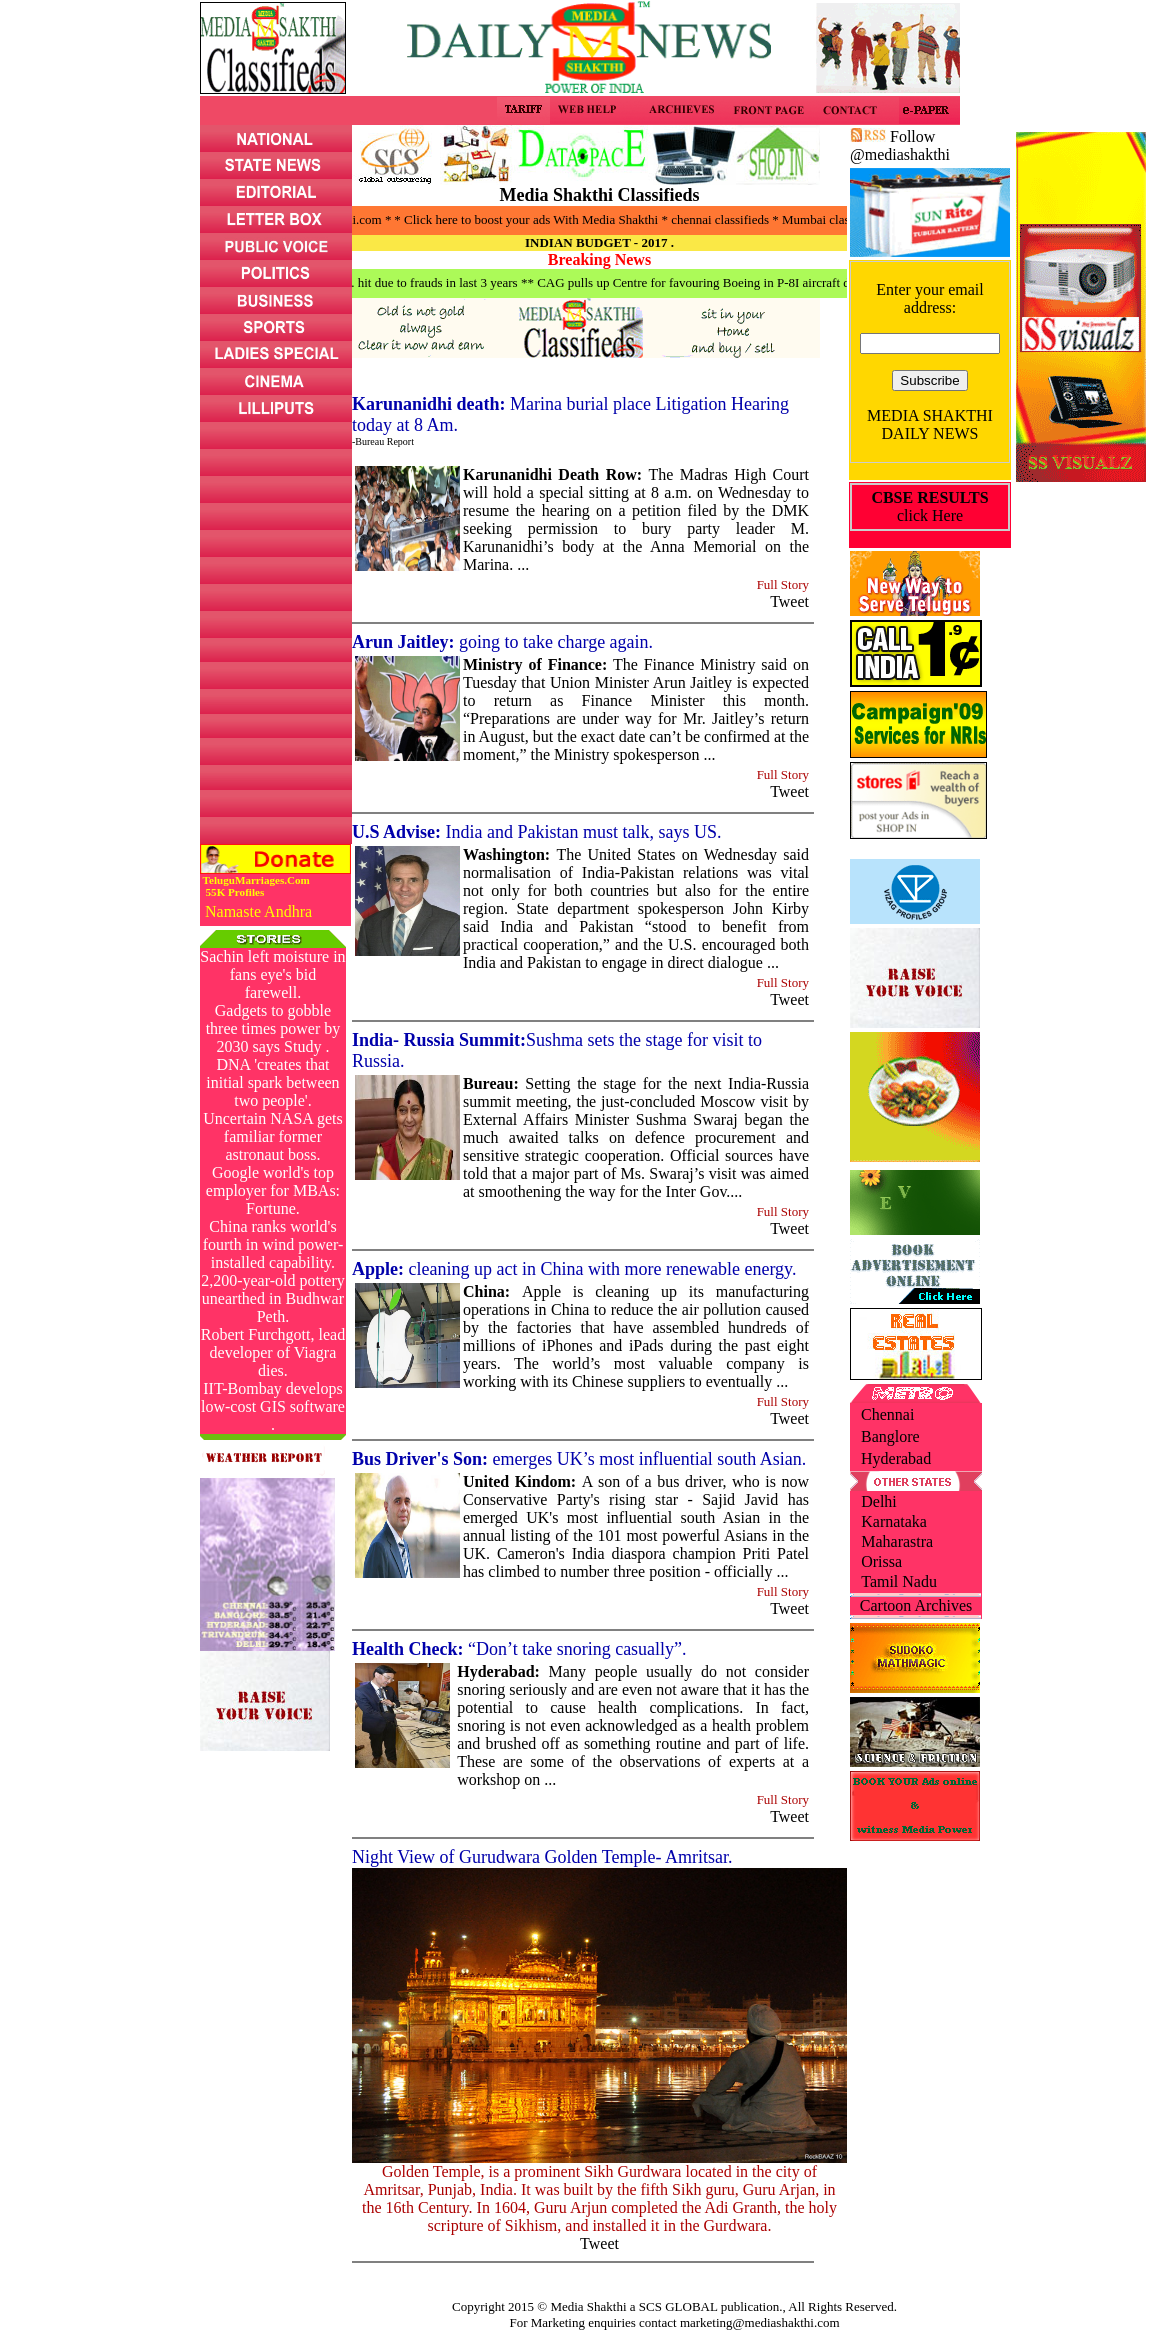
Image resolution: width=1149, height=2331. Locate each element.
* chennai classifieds (737, 219)
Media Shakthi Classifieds (599, 195)
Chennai (887, 1414)
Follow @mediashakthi (900, 145)
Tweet (789, 601)
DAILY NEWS (930, 433)
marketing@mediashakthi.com (760, 2322)
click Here (929, 506)
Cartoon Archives (916, 1605)
